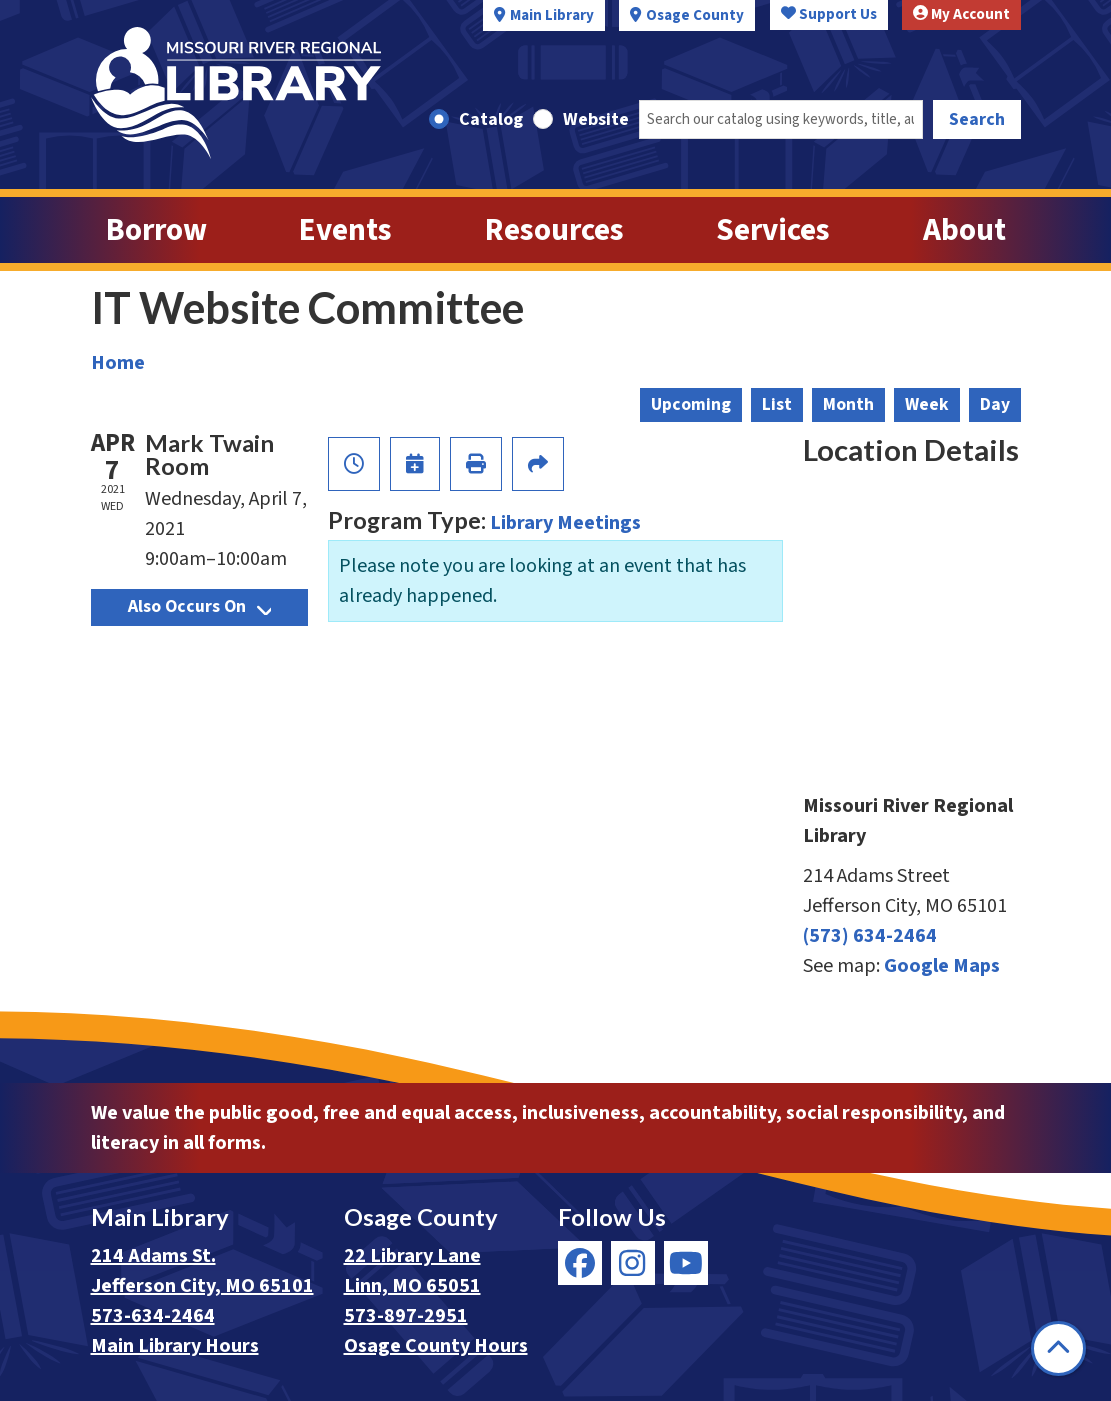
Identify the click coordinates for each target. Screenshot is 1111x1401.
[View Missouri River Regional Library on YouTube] (686, 1263)
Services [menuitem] (773, 230)
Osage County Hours (436, 1346)
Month (848, 404)
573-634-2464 (153, 1316)
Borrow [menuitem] (156, 230)
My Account (961, 14)
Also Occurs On (199, 606)
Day (995, 404)
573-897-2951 (406, 1316)
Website (596, 119)
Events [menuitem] (345, 230)
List (777, 404)
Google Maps (942, 966)
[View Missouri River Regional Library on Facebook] (580, 1263)
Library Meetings (565, 523)
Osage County (695, 15)
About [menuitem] (964, 230)
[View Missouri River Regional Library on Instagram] (633, 1263)
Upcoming (691, 404)
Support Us (829, 14)
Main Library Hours (175, 1346)
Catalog (491, 119)
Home (118, 363)
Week (927, 404)
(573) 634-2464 (870, 936)
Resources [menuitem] (554, 230)
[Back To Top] (1058, 1348)
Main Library (552, 15)
